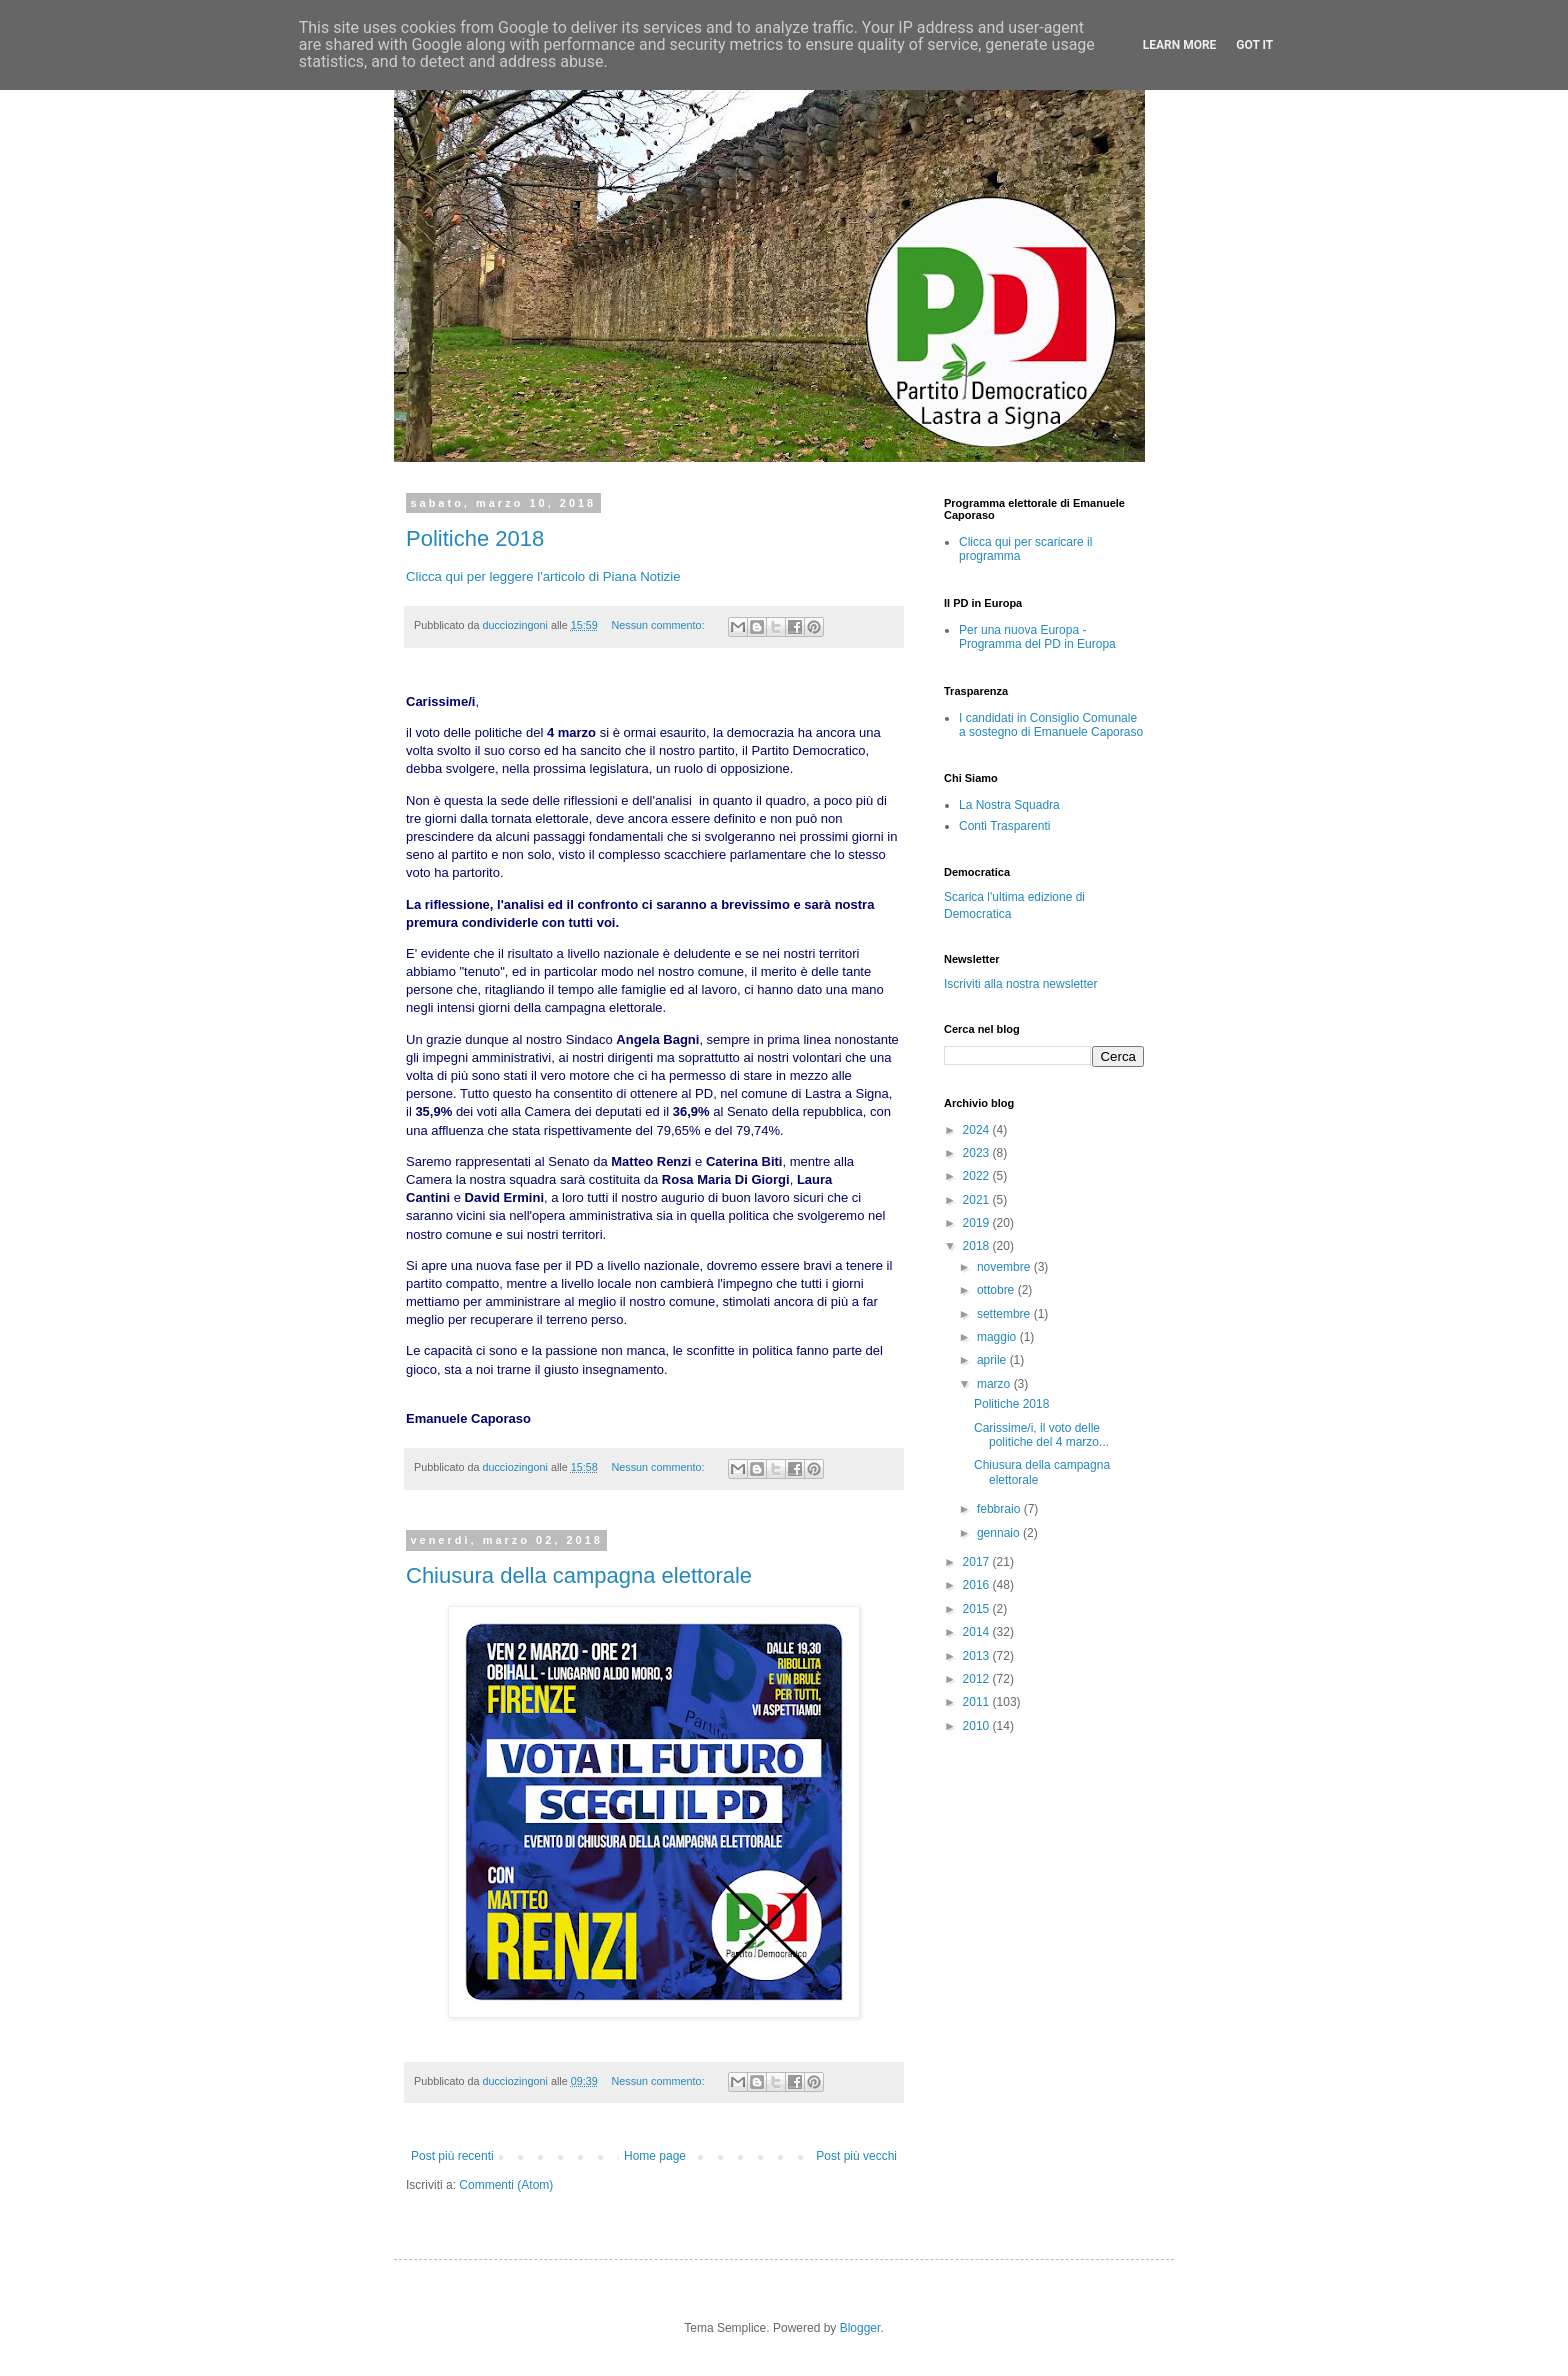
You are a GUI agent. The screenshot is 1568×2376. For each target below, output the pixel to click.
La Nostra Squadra (1009, 805)
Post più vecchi (856, 2156)
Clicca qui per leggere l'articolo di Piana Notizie (543, 576)
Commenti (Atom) (506, 2185)
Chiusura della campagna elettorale (579, 1575)
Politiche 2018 (475, 538)
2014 (978, 1632)
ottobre (997, 1290)
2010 (978, 1726)
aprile (993, 1360)
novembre (1005, 1267)
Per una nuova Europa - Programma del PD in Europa (1037, 637)
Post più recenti (452, 2156)
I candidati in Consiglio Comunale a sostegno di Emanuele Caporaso (1051, 725)
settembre (1005, 1314)
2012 (978, 1679)
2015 (978, 1609)
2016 (978, 1585)
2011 (978, 1702)
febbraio (1000, 1509)
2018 (978, 1246)
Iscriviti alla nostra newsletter (1020, 984)
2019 (978, 1223)
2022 (978, 1176)
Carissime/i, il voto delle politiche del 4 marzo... (1041, 1435)
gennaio (1000, 1533)
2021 (978, 1200)
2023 (978, 1153)
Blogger (860, 2328)
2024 (978, 1130)
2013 (978, 1656)
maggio (998, 1337)
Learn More (1180, 45)
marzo (995, 1384)
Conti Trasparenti (1004, 826)
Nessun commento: (660, 625)
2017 (978, 1562)
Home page (655, 2156)
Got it (1254, 45)
